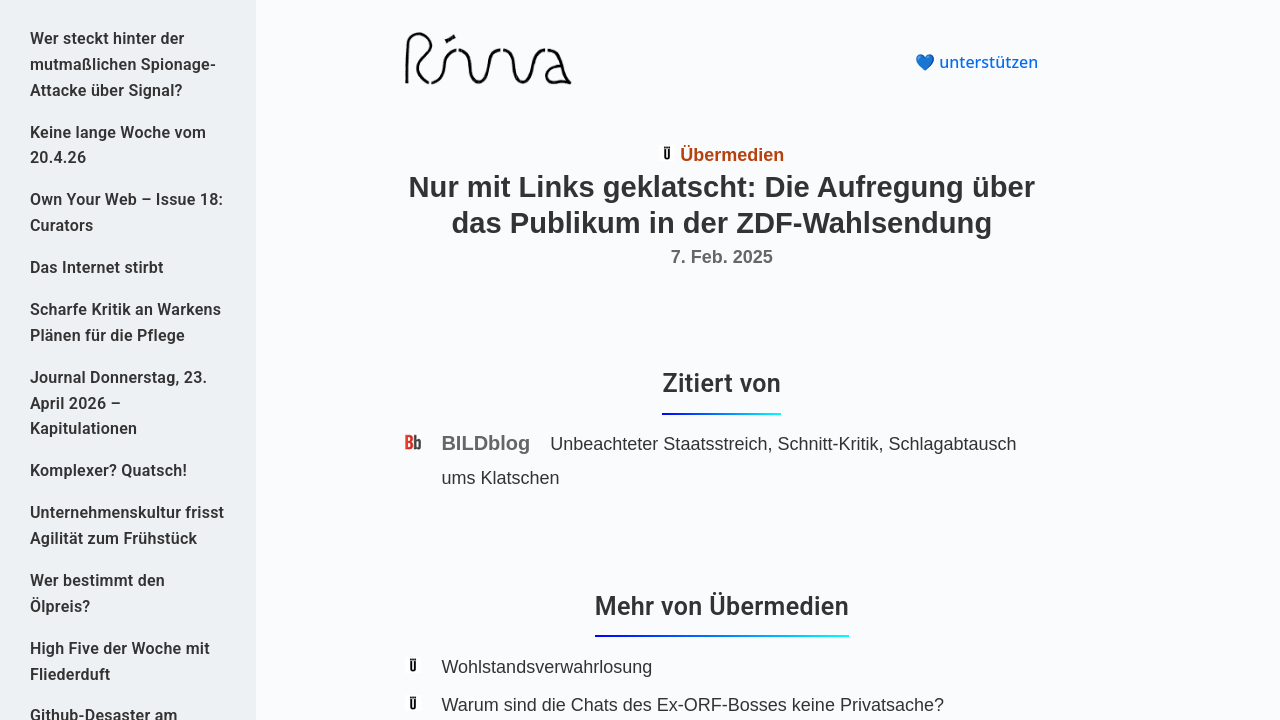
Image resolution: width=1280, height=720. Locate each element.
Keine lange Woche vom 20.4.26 (118, 145)
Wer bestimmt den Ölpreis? (97, 593)
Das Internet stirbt (97, 267)
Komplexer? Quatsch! (108, 470)
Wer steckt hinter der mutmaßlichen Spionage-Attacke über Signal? (123, 64)
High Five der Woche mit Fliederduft (120, 661)
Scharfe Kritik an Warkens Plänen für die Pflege (125, 322)
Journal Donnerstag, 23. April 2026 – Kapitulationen (118, 403)
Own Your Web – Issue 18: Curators (126, 212)
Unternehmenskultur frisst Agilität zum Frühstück (127, 525)
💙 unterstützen (976, 62)
